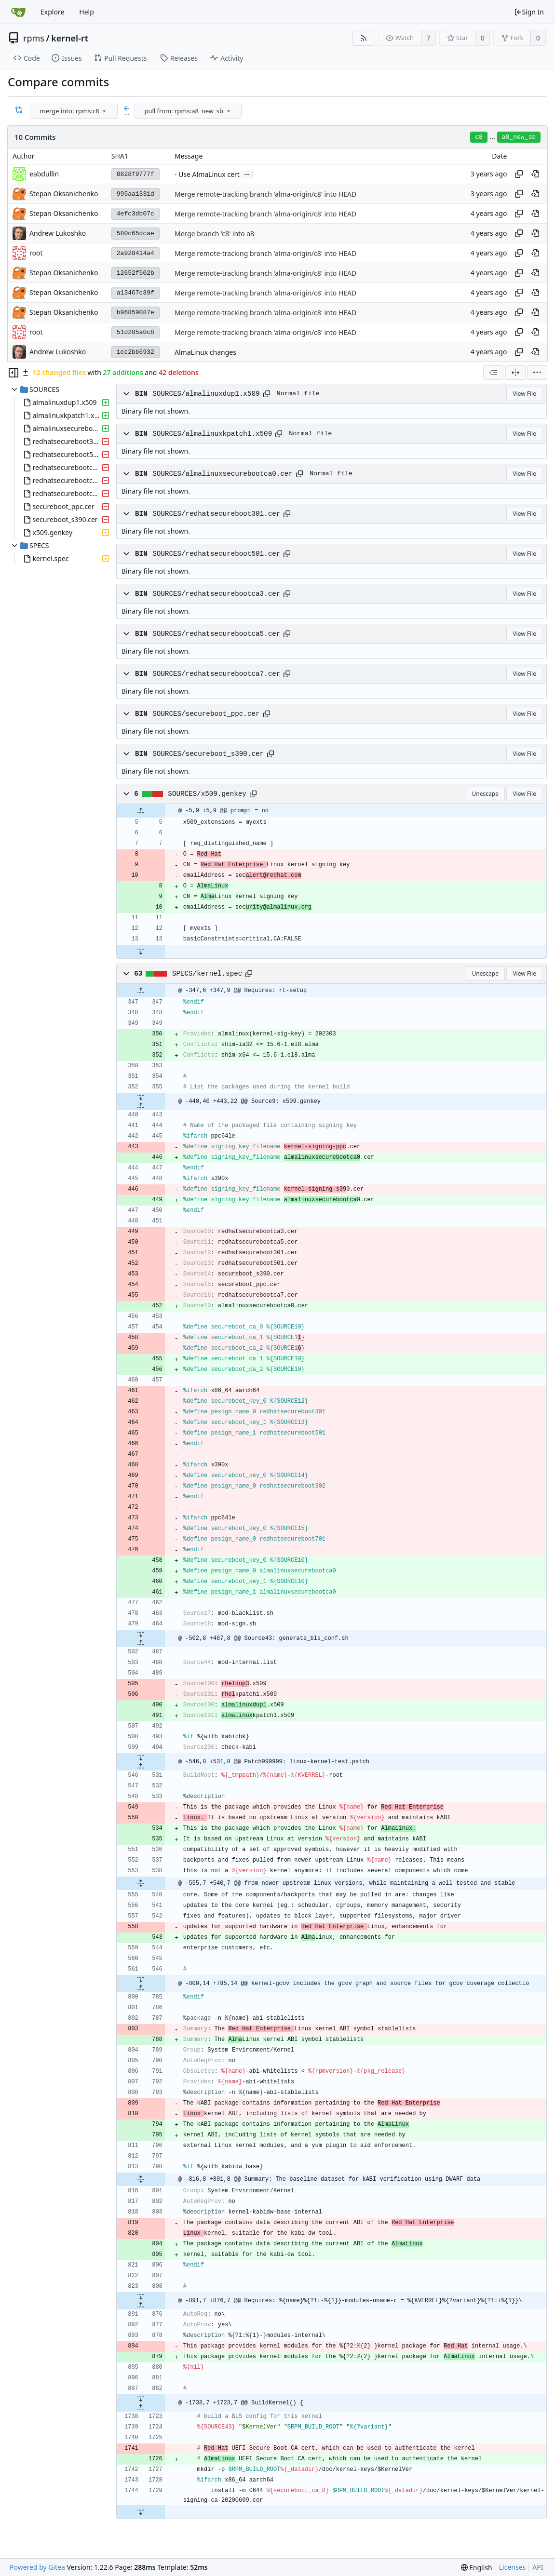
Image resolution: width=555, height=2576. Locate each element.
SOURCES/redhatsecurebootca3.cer (216, 594)
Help (86, 11)
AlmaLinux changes (205, 352)
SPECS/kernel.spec (207, 974)
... (247, 174)
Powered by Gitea (37, 2567)
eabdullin (44, 173)
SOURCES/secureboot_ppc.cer (205, 714)
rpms (33, 38)
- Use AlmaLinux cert (207, 174)
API (537, 2567)
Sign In (529, 11)
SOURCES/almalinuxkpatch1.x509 (212, 434)
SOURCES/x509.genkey (207, 794)
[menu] (104, 110)
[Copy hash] (519, 174)
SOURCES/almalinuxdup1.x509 (205, 394)
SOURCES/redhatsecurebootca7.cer (216, 674)
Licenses (512, 2567)
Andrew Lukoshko (57, 233)
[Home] (18, 12)
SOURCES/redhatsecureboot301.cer (216, 514)
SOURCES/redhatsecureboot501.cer (216, 554)
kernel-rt (69, 38)
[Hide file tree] (13, 372)
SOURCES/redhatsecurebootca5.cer (216, 634)
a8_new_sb (519, 137)
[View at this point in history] (535, 174)
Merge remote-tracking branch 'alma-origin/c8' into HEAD (265, 194)
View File (524, 393)
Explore (52, 11)
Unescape (485, 794)
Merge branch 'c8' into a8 (214, 233)
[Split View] (515, 372)
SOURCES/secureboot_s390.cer (208, 754)
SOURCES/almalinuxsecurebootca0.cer (222, 474)
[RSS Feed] (363, 38)
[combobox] (74, 111)
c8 (479, 137)
